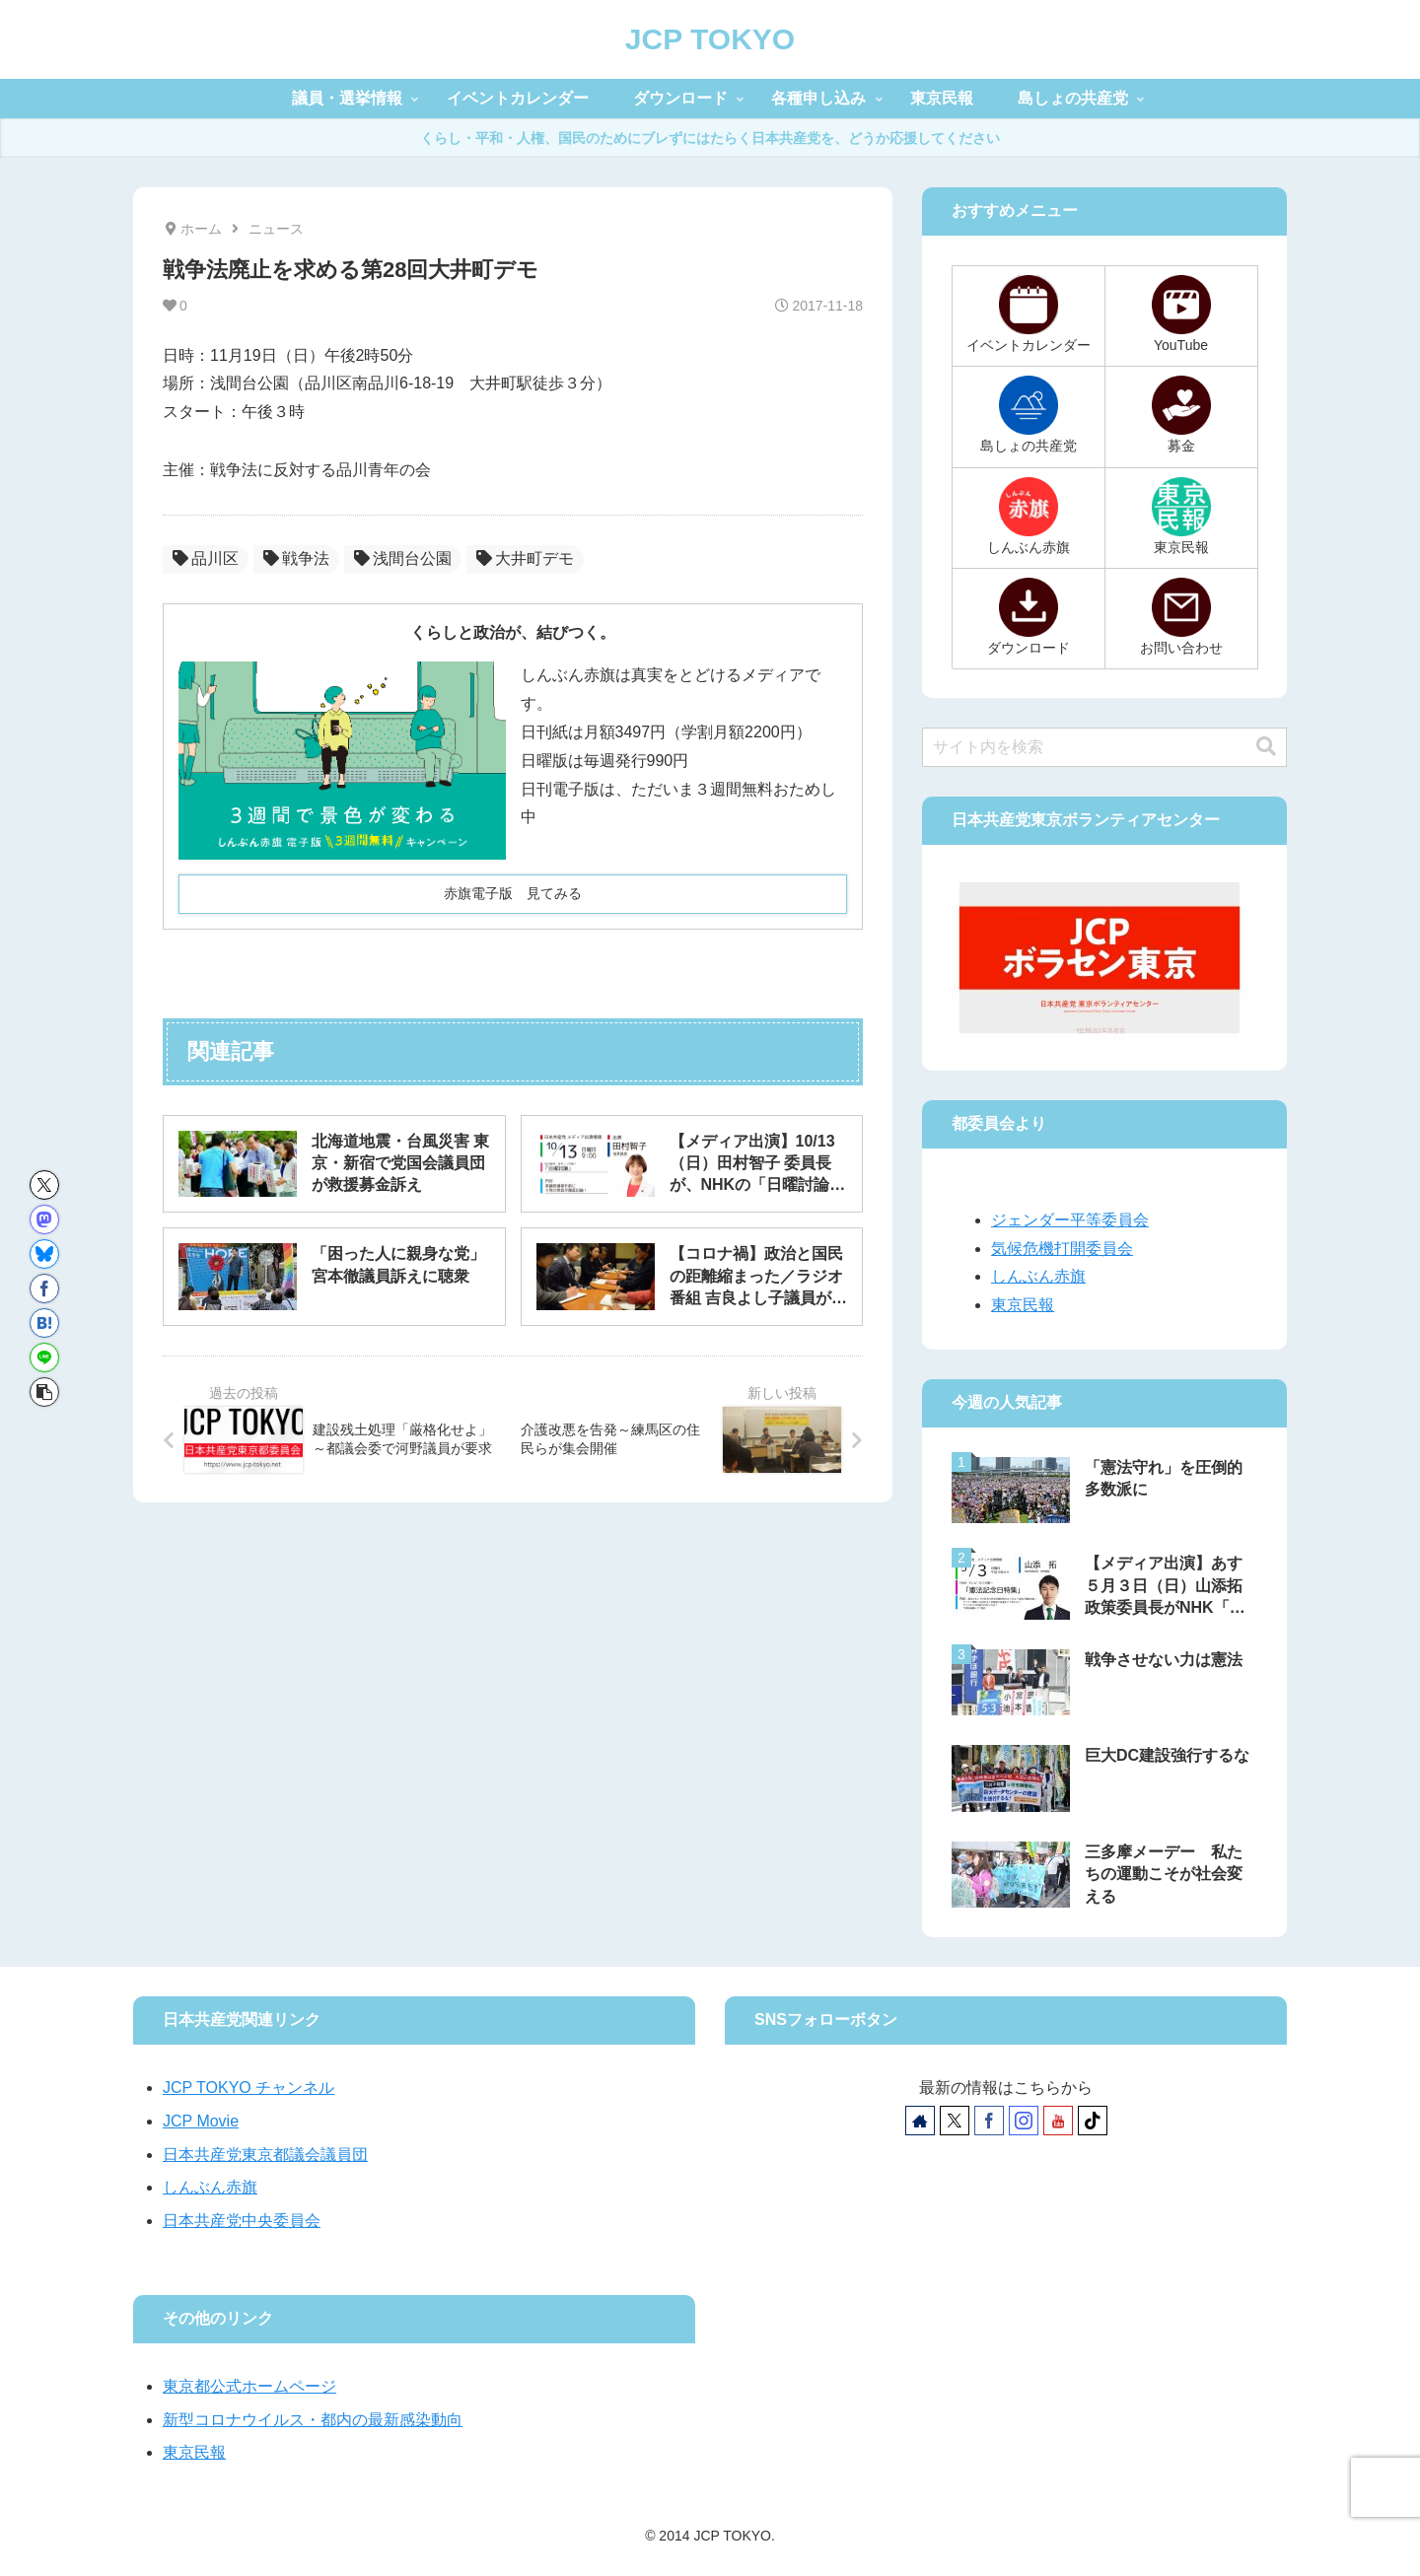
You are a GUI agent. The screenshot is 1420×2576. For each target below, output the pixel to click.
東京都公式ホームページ (249, 2386)
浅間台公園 (403, 558)
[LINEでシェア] (44, 1357)
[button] (44, 1392)
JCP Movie (201, 2121)
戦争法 (296, 558)
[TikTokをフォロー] (1092, 2120)
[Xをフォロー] (954, 2120)
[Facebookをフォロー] (989, 2120)
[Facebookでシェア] (44, 1288)
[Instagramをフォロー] (1023, 2120)
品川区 (206, 558)
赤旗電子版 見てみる (513, 893)
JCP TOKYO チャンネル (248, 2087)
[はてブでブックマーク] (44, 1323)
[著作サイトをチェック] (920, 2120)
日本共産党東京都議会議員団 (265, 2154)
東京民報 (1022, 1304)
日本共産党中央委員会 (241, 2220)
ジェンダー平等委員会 (1070, 1220)
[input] (1104, 747)
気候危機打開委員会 (1062, 1248)
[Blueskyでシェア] (44, 1254)
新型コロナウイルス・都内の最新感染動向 (312, 2419)
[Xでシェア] (44, 1185)
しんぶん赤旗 (1038, 1276)
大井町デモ (525, 558)
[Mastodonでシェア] (44, 1219)
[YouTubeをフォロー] (1058, 2120)
